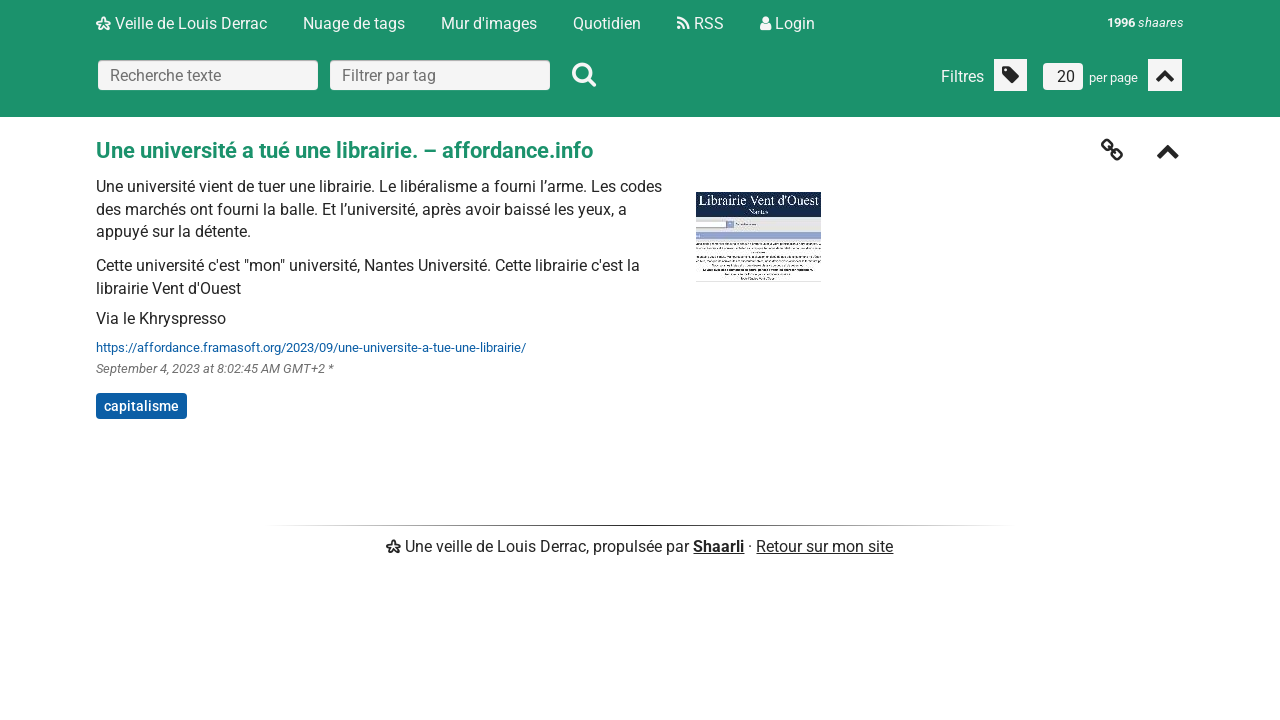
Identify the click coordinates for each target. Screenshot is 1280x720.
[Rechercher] (584, 75)
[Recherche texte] (208, 75)
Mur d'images (489, 23)
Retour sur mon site (824, 546)
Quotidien (607, 23)
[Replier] (1168, 153)
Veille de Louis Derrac (181, 23)
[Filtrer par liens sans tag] (1010, 75)
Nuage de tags (354, 23)
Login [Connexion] (787, 23)
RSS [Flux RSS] (700, 23)
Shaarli (718, 546)
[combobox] (440, 75)
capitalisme (141, 406)
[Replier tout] (1165, 75)
